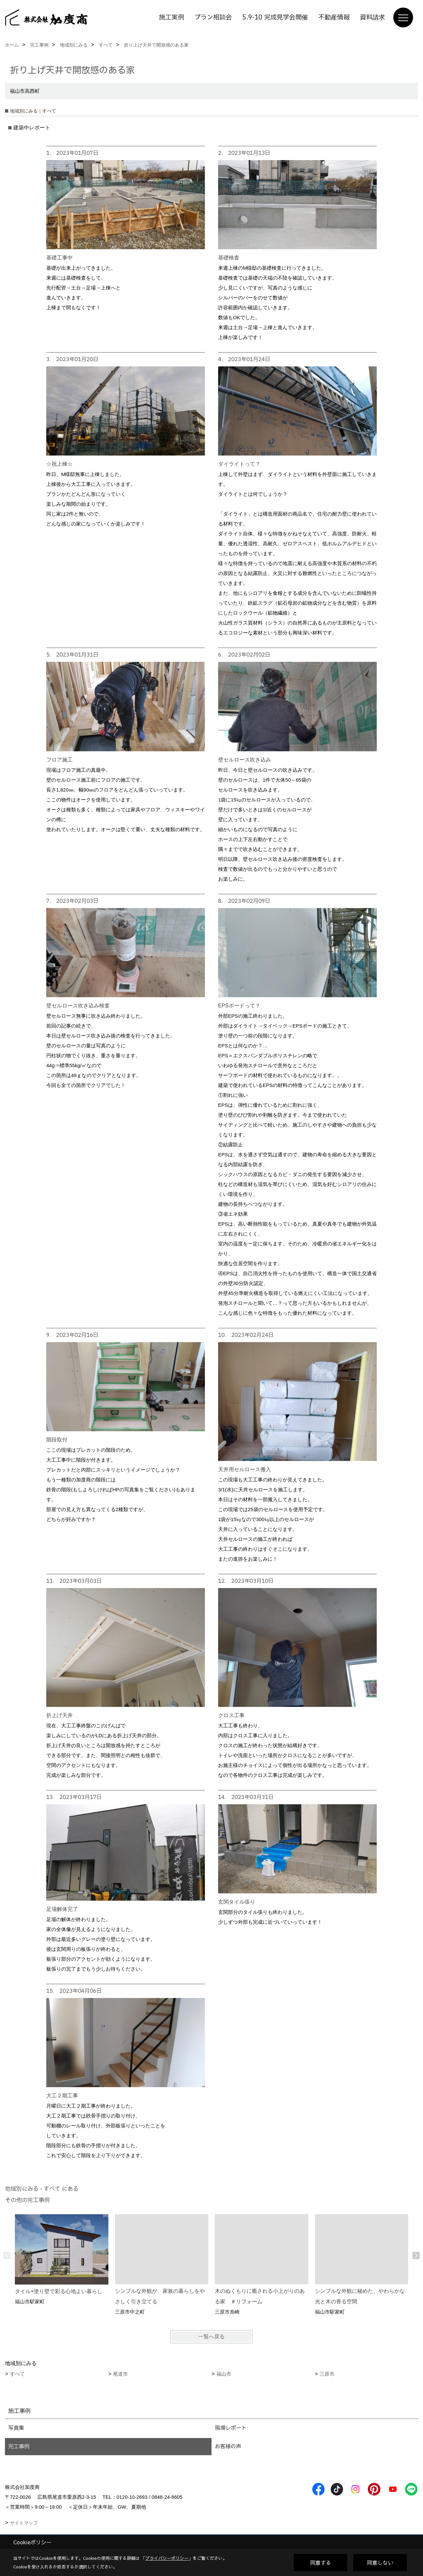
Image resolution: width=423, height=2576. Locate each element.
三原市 (327, 2374)
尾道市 (120, 2374)
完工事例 (18, 2447)
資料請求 (372, 17)
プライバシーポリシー (166, 2558)
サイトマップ (24, 2522)
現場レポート (231, 2428)
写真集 (16, 2428)
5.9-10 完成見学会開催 (275, 17)
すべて (17, 2374)
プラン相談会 (213, 17)
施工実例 (171, 17)
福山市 (223, 2374)
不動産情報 (334, 17)
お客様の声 (228, 2447)
